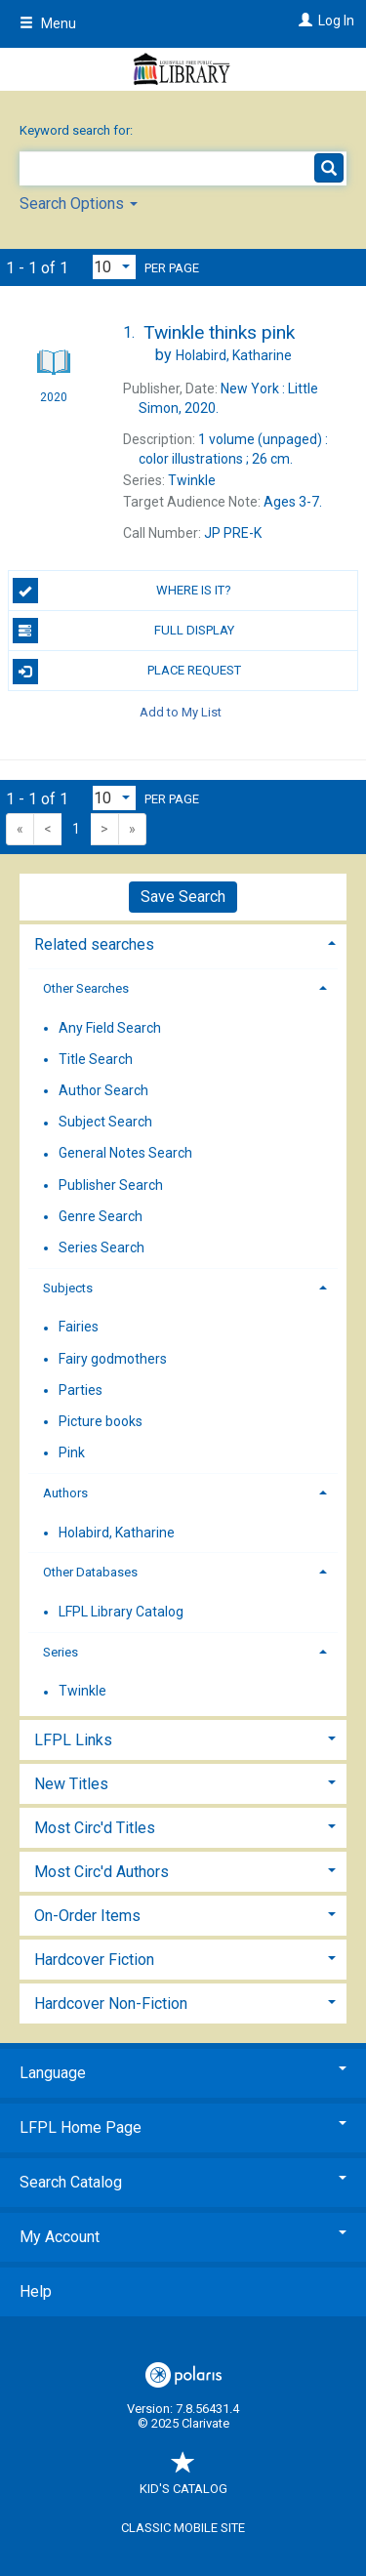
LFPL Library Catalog (121, 1611)
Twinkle (82, 1691)
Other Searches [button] (86, 988)
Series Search (101, 1247)
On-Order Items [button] (87, 1915)
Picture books (100, 1421)
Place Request (127, 671)
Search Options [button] (79, 203)
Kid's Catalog (183, 2479)
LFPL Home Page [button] (183, 2127)
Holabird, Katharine (117, 1532)
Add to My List (181, 711)
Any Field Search (110, 1028)
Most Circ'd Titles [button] (94, 1828)
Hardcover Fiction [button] (94, 1959)
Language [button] (183, 2073)
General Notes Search (125, 1154)
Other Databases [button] (90, 1572)
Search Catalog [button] (183, 2182)
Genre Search (100, 1216)
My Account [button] (183, 2237)
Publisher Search (111, 1185)
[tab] (183, 942)
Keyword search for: (78, 130)
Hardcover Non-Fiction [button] (110, 2003)
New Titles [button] (71, 1784)
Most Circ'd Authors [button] (101, 1871)
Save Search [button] (183, 896)
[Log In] (303, 20)
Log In (336, 20)
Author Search (103, 1090)
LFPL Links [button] (73, 1740)
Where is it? (122, 590)
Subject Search (105, 1122)
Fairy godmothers (113, 1359)
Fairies (79, 1327)
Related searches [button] (94, 944)
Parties (80, 1390)
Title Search (96, 1059)
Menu (48, 23)
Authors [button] (65, 1493)
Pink (72, 1452)
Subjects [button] (68, 1288)
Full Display (123, 630)
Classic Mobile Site (183, 2527)
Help (36, 2291)
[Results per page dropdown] (114, 267)
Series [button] (60, 1652)
